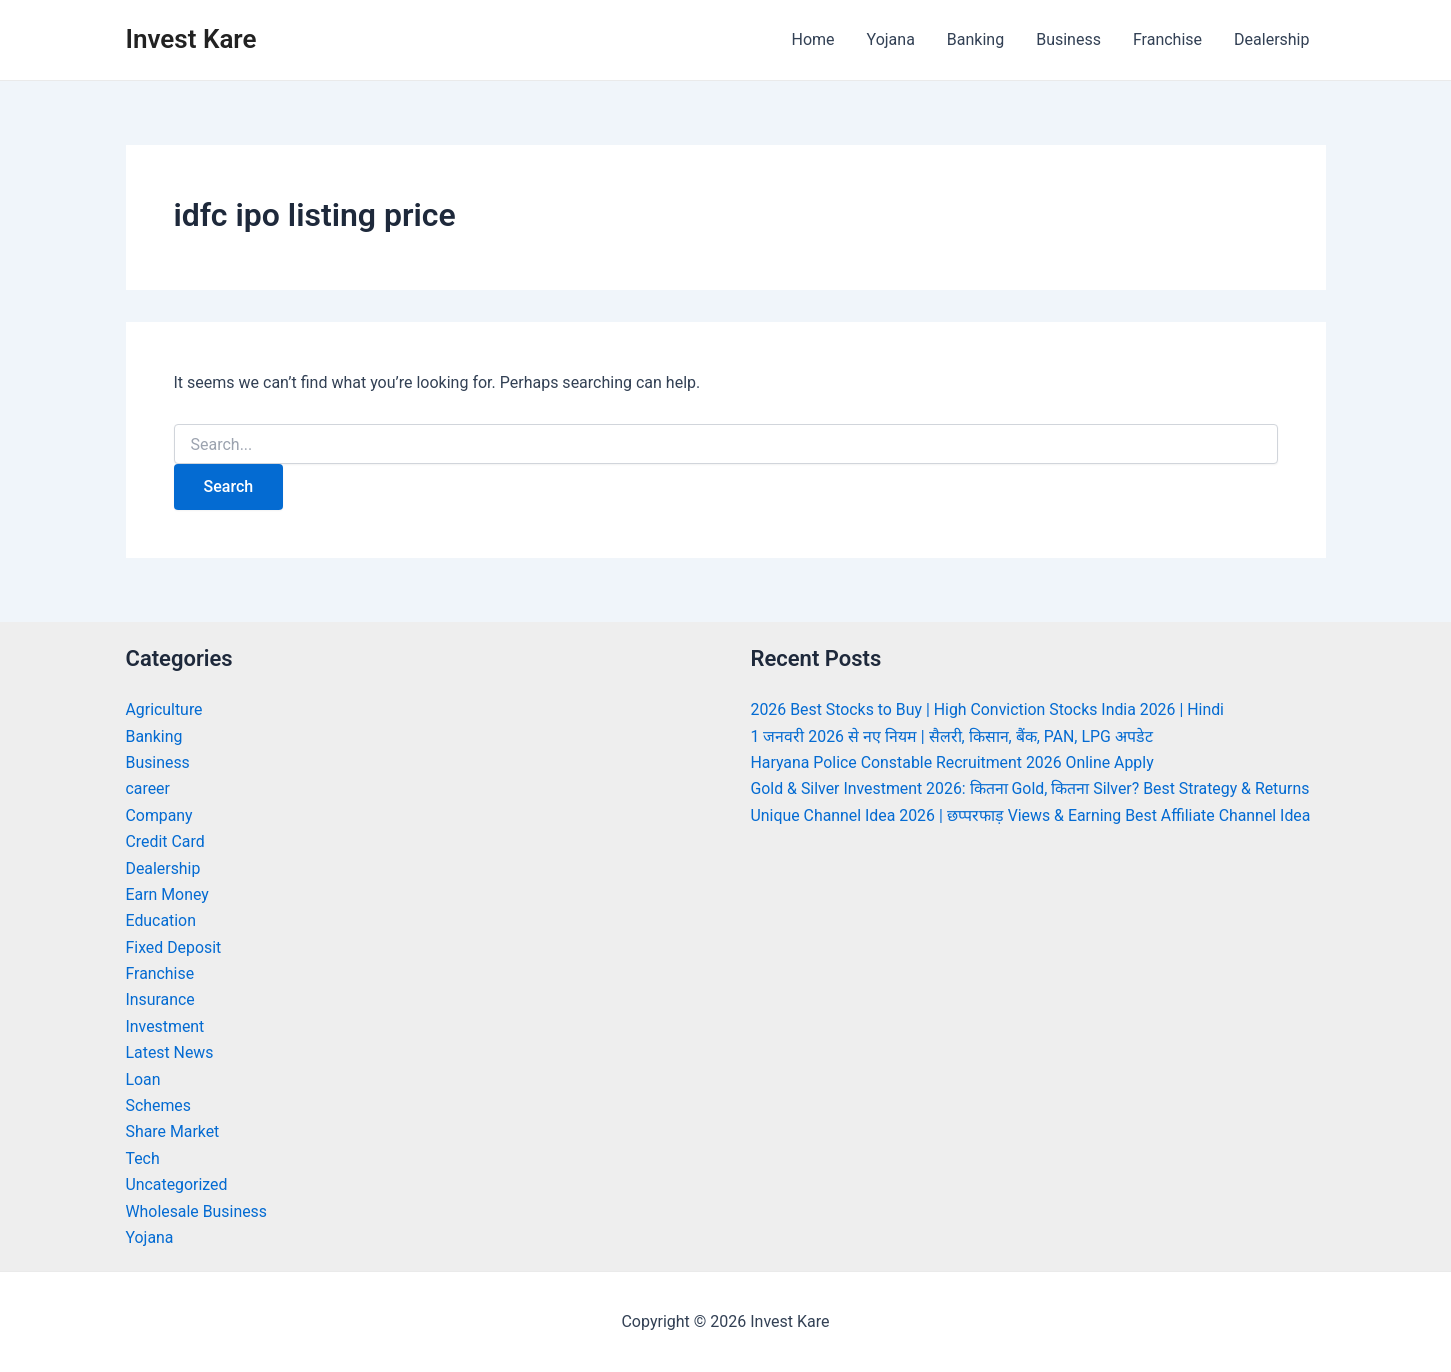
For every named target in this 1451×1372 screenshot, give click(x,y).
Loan (143, 1079)
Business (1068, 39)
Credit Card (166, 841)
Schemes (159, 1105)
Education (161, 920)
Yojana (891, 39)
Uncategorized (177, 1184)
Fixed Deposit (174, 947)
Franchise (1167, 39)
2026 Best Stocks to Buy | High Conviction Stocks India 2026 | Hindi (989, 709)
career (148, 788)
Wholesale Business (197, 1211)
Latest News (170, 1052)
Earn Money (168, 894)
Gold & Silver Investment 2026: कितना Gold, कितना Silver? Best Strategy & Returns (1032, 788)
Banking (975, 39)
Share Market (173, 1131)
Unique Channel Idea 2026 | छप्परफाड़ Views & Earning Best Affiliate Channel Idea (1033, 815)
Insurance (161, 999)
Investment (165, 1026)
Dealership (1271, 39)
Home (812, 39)
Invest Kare (191, 39)
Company (160, 815)
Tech (143, 1158)
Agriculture (165, 709)
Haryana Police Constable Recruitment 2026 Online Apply (954, 762)
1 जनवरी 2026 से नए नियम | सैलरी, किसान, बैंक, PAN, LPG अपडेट (953, 736)
